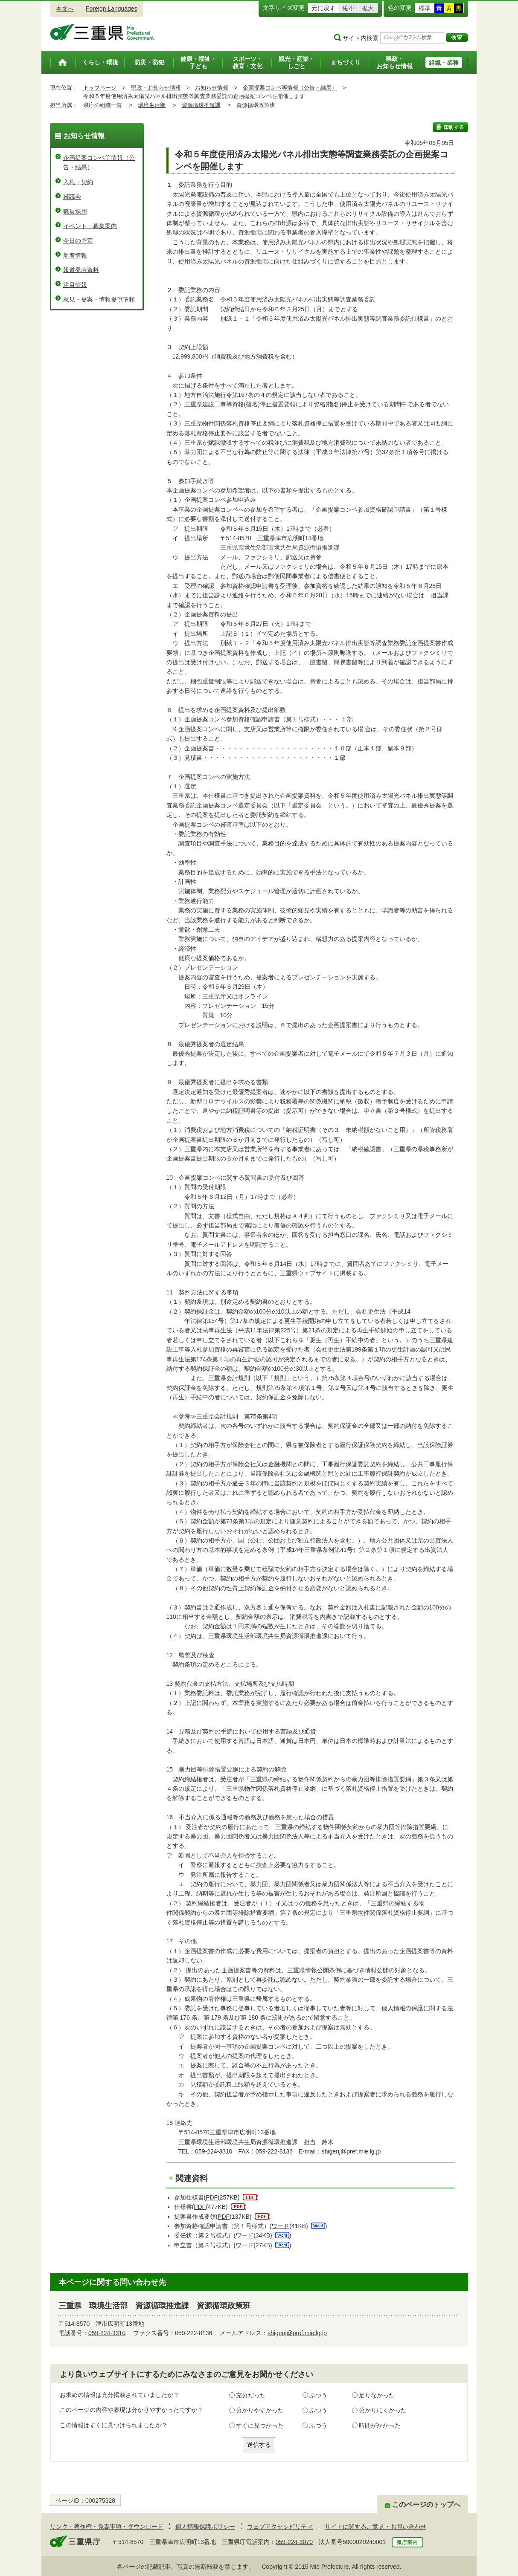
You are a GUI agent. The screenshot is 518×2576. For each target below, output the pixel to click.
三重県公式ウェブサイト (102, 32)
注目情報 (75, 284)
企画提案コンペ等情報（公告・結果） (290, 87)
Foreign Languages (111, 8)
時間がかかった (380, 2425)
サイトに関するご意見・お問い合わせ (375, 2526)
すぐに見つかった (260, 2425)
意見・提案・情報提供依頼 (99, 299)
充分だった (251, 2395)
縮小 (349, 8)
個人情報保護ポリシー (205, 2526)
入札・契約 (78, 182)
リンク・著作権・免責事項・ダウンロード (106, 2526)
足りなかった (377, 2395)
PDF (212, 2197)
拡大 (368, 8)
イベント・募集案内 (90, 226)
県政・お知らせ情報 (156, 87)
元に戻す (323, 8)
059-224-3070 (294, 2541)
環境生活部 (152, 105)
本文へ (65, 8)
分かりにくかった (383, 2410)
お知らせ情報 (211, 87)
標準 (425, 8)
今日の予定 (78, 240)
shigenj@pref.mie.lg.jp (297, 2333)
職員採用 (75, 211)
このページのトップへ (426, 2504)
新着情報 (75, 255)
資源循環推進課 (201, 105)
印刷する (450, 127)
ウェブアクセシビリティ (280, 2526)
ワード (280, 2226)
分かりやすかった (260, 2410)
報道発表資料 (81, 269)
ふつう (318, 2395)
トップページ (99, 87)
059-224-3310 (106, 2333)
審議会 (72, 196)
